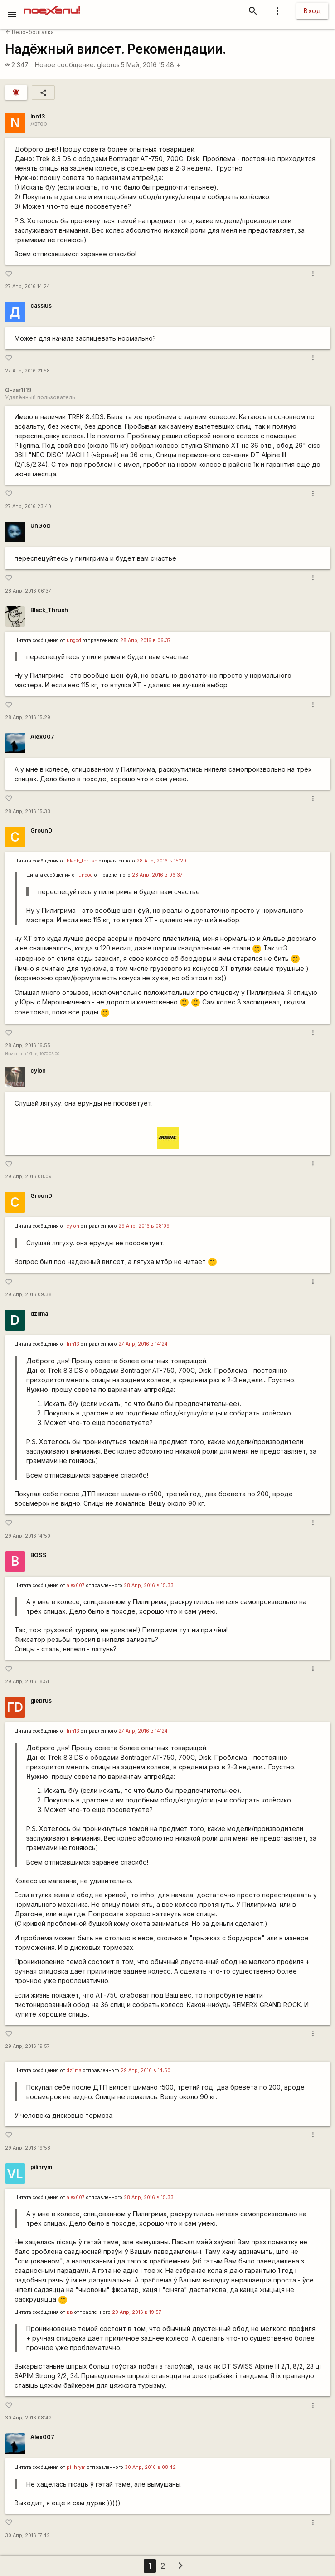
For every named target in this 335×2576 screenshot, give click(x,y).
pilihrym (41, 2167)
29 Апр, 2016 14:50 (27, 1536)
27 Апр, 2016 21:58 (27, 371)
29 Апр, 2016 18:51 (27, 1682)
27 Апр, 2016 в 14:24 (143, 1344)
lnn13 (37, 116)
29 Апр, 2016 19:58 (27, 2148)
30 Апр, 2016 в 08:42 (150, 2467)
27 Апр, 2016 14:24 (27, 286)
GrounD (41, 830)
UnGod (40, 525)
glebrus (108, 65)
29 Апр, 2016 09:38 (28, 1295)
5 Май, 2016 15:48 (151, 65)
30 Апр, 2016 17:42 (27, 2535)
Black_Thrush (49, 610)
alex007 (76, 1585)
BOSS (38, 1555)
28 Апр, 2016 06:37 (28, 591)
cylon (38, 1070)
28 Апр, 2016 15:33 (27, 811)
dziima (39, 1313)
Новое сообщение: (65, 65)
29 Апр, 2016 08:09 (28, 1177)
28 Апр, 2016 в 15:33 (149, 1585)
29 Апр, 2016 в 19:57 (136, 2312)
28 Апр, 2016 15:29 (27, 717)
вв (70, 2312)
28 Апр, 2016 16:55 (27, 1045)
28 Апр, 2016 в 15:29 (161, 861)
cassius (41, 305)
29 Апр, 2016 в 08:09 (144, 1226)
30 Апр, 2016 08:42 (28, 2418)
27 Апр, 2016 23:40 (28, 506)
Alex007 (42, 736)
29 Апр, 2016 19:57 (27, 2046)
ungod (74, 640)
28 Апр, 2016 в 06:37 (145, 640)
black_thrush (82, 861)
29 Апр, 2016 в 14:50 (145, 2070)
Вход (312, 11)
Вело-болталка (29, 32)
